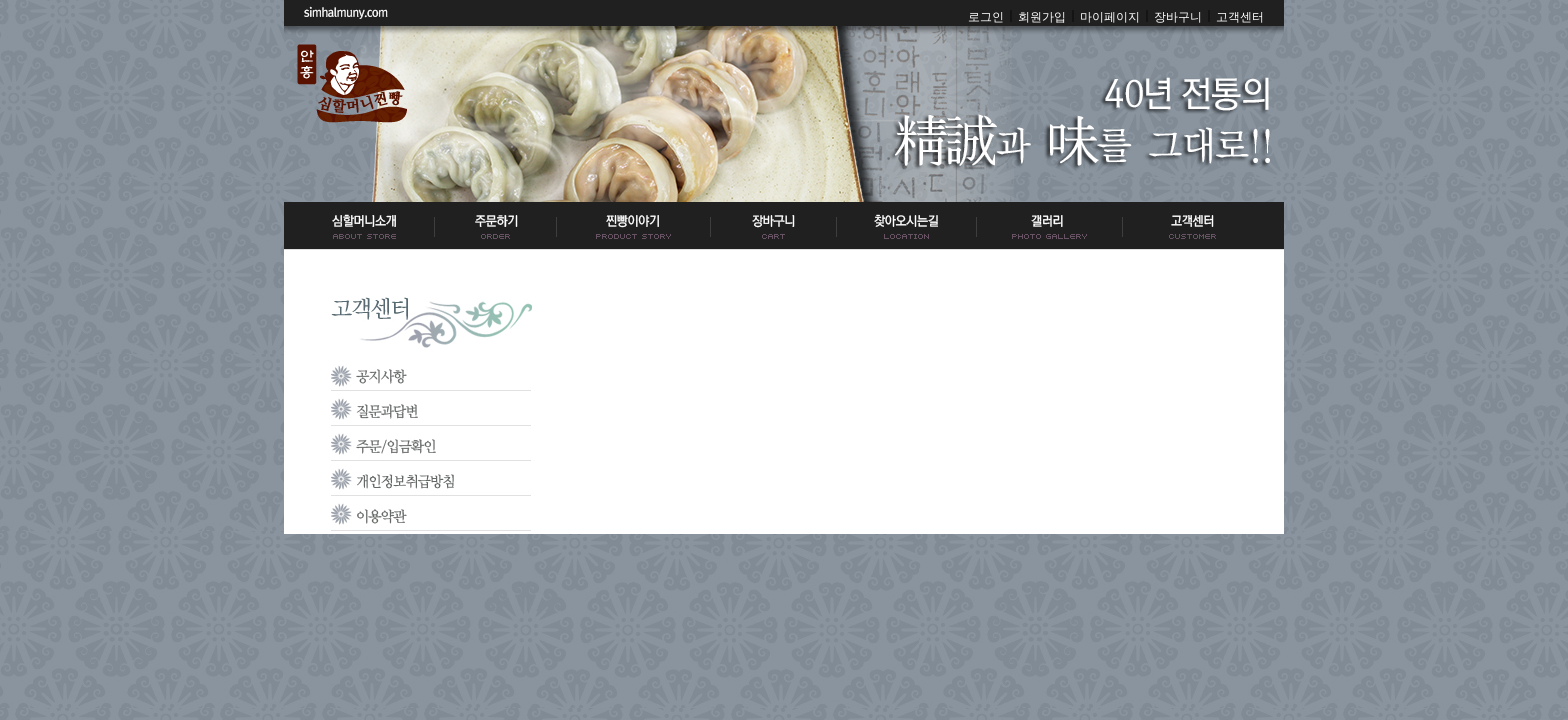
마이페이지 (1110, 17)
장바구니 (1178, 17)
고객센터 (1240, 17)
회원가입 (1042, 17)
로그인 (986, 17)
